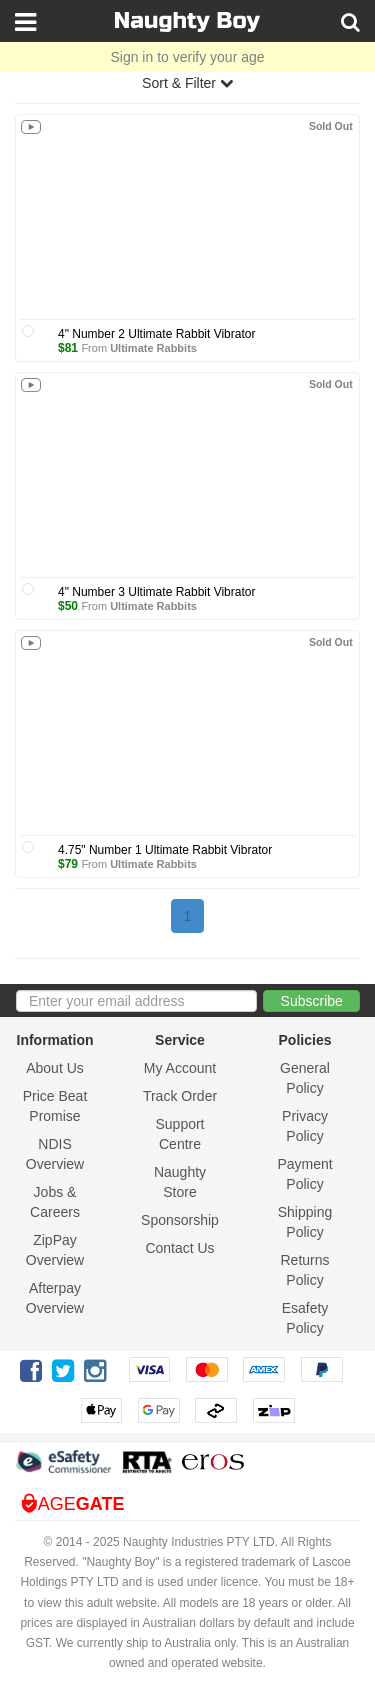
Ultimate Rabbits (153, 348)
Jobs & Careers (55, 1202)
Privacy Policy (305, 1126)
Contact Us (179, 1248)
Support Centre (179, 1134)
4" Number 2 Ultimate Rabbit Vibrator (156, 334)
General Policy (305, 1078)
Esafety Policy (305, 1318)
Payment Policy (304, 1174)
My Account (180, 1068)
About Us (55, 1068)
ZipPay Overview (55, 1250)
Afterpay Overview (55, 1298)
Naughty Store (180, 1182)
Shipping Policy (305, 1222)
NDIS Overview (55, 1154)
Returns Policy (304, 1270)
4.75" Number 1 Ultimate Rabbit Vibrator (165, 850)
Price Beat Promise (55, 1106)
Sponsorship (180, 1220)
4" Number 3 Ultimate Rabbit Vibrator (156, 592)
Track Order (180, 1096)
